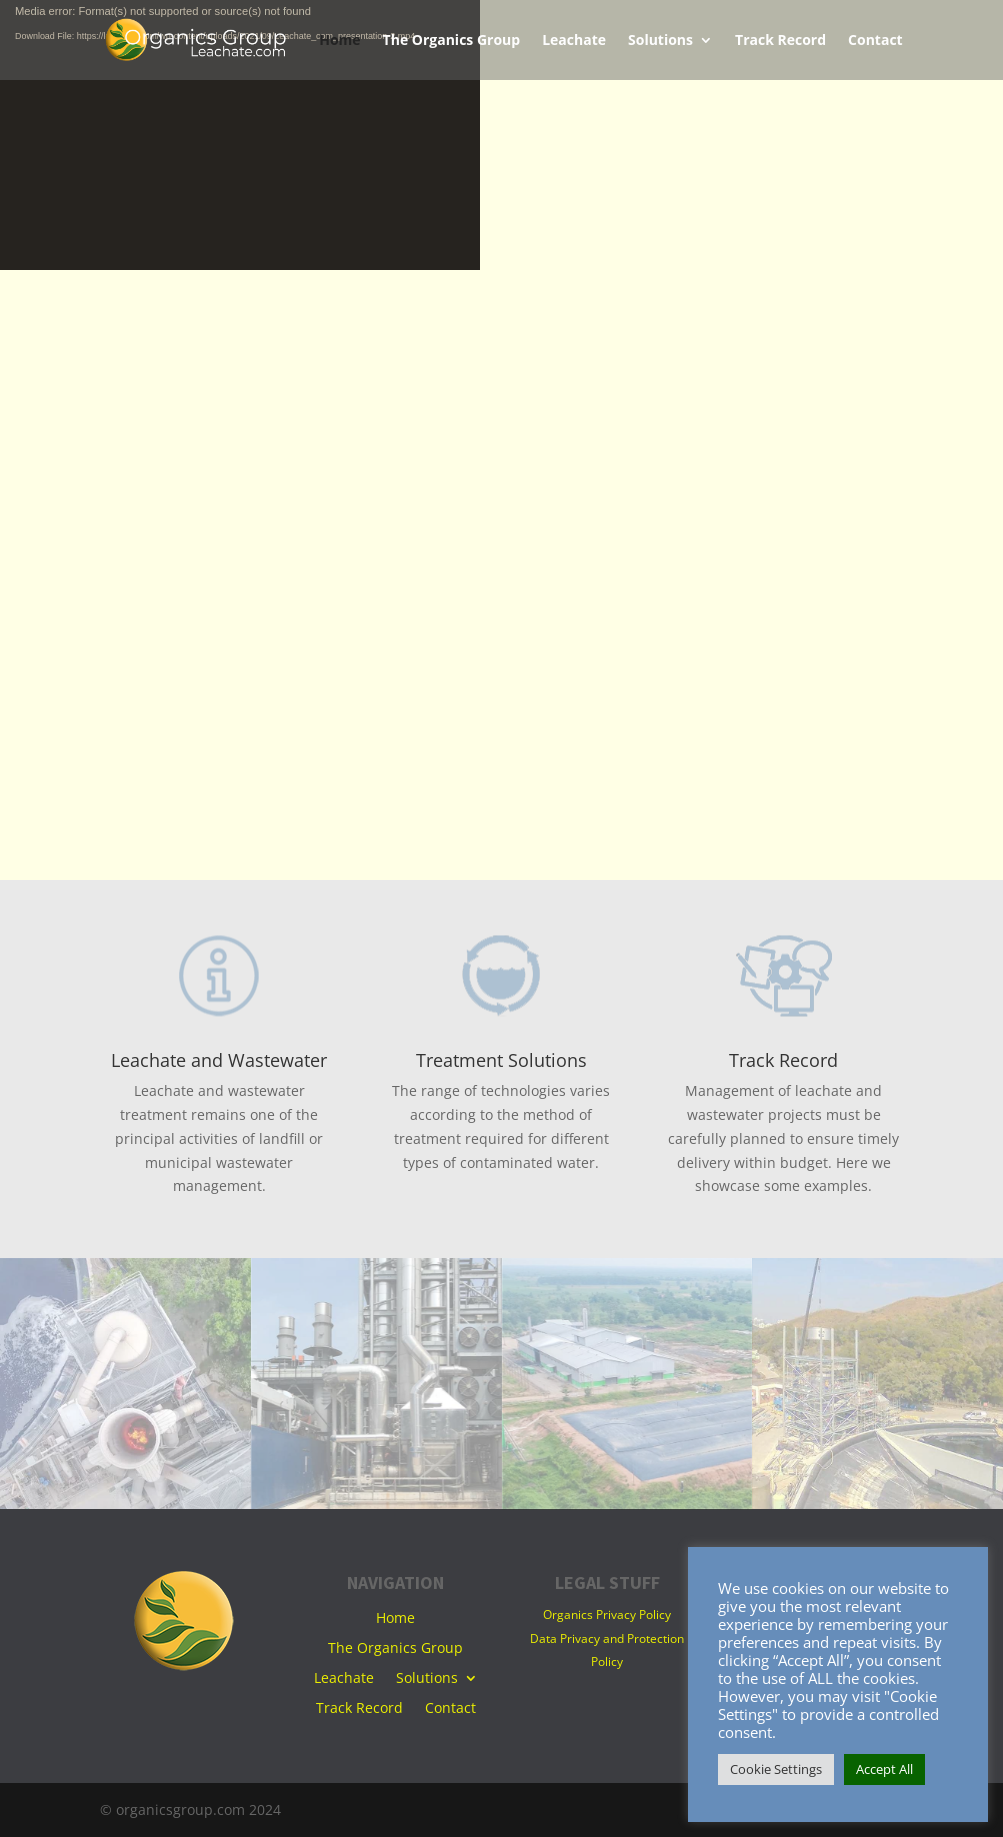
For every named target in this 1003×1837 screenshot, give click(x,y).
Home (339, 41)
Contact (875, 41)
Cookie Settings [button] (776, 1769)
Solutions (660, 41)
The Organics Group (452, 41)
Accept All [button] (884, 1769)
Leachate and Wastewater (219, 1060)
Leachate (574, 41)
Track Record (780, 41)
